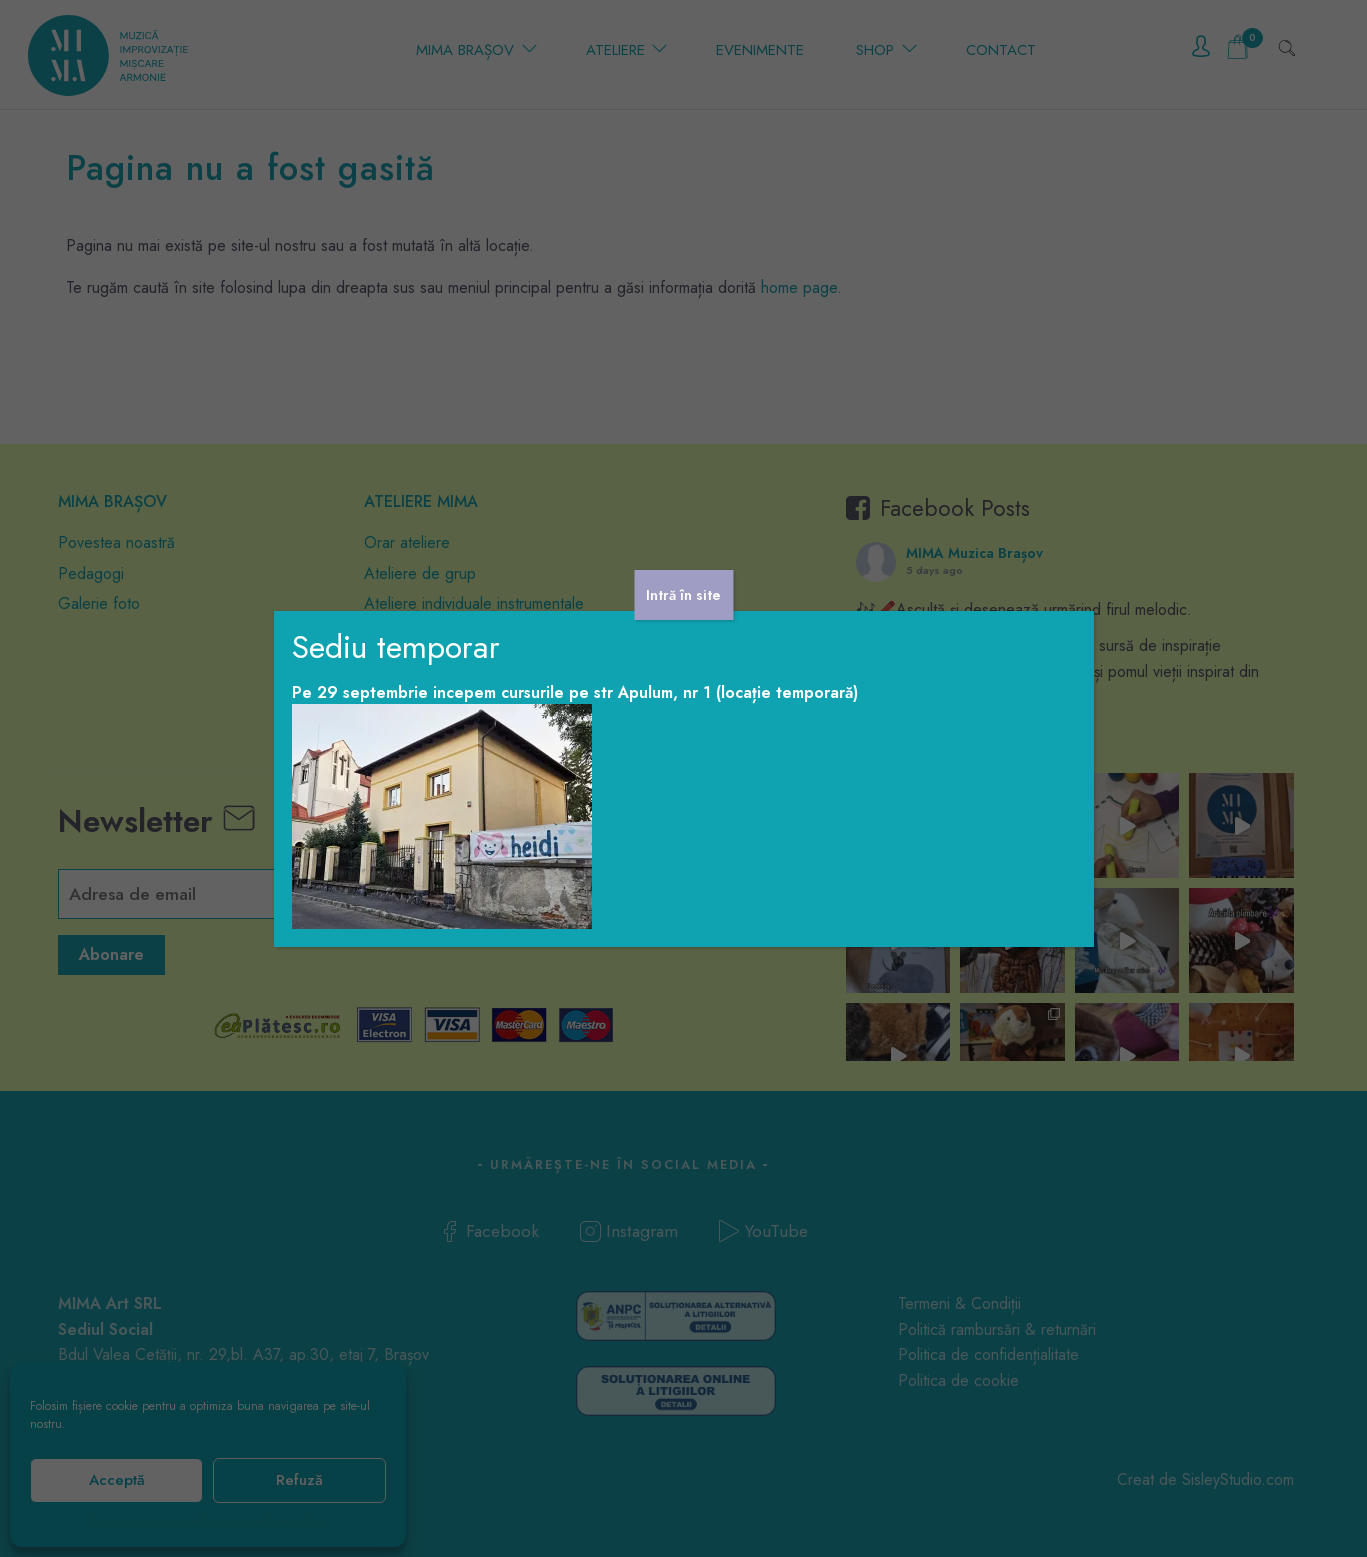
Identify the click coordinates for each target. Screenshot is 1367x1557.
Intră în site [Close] (683, 595)
